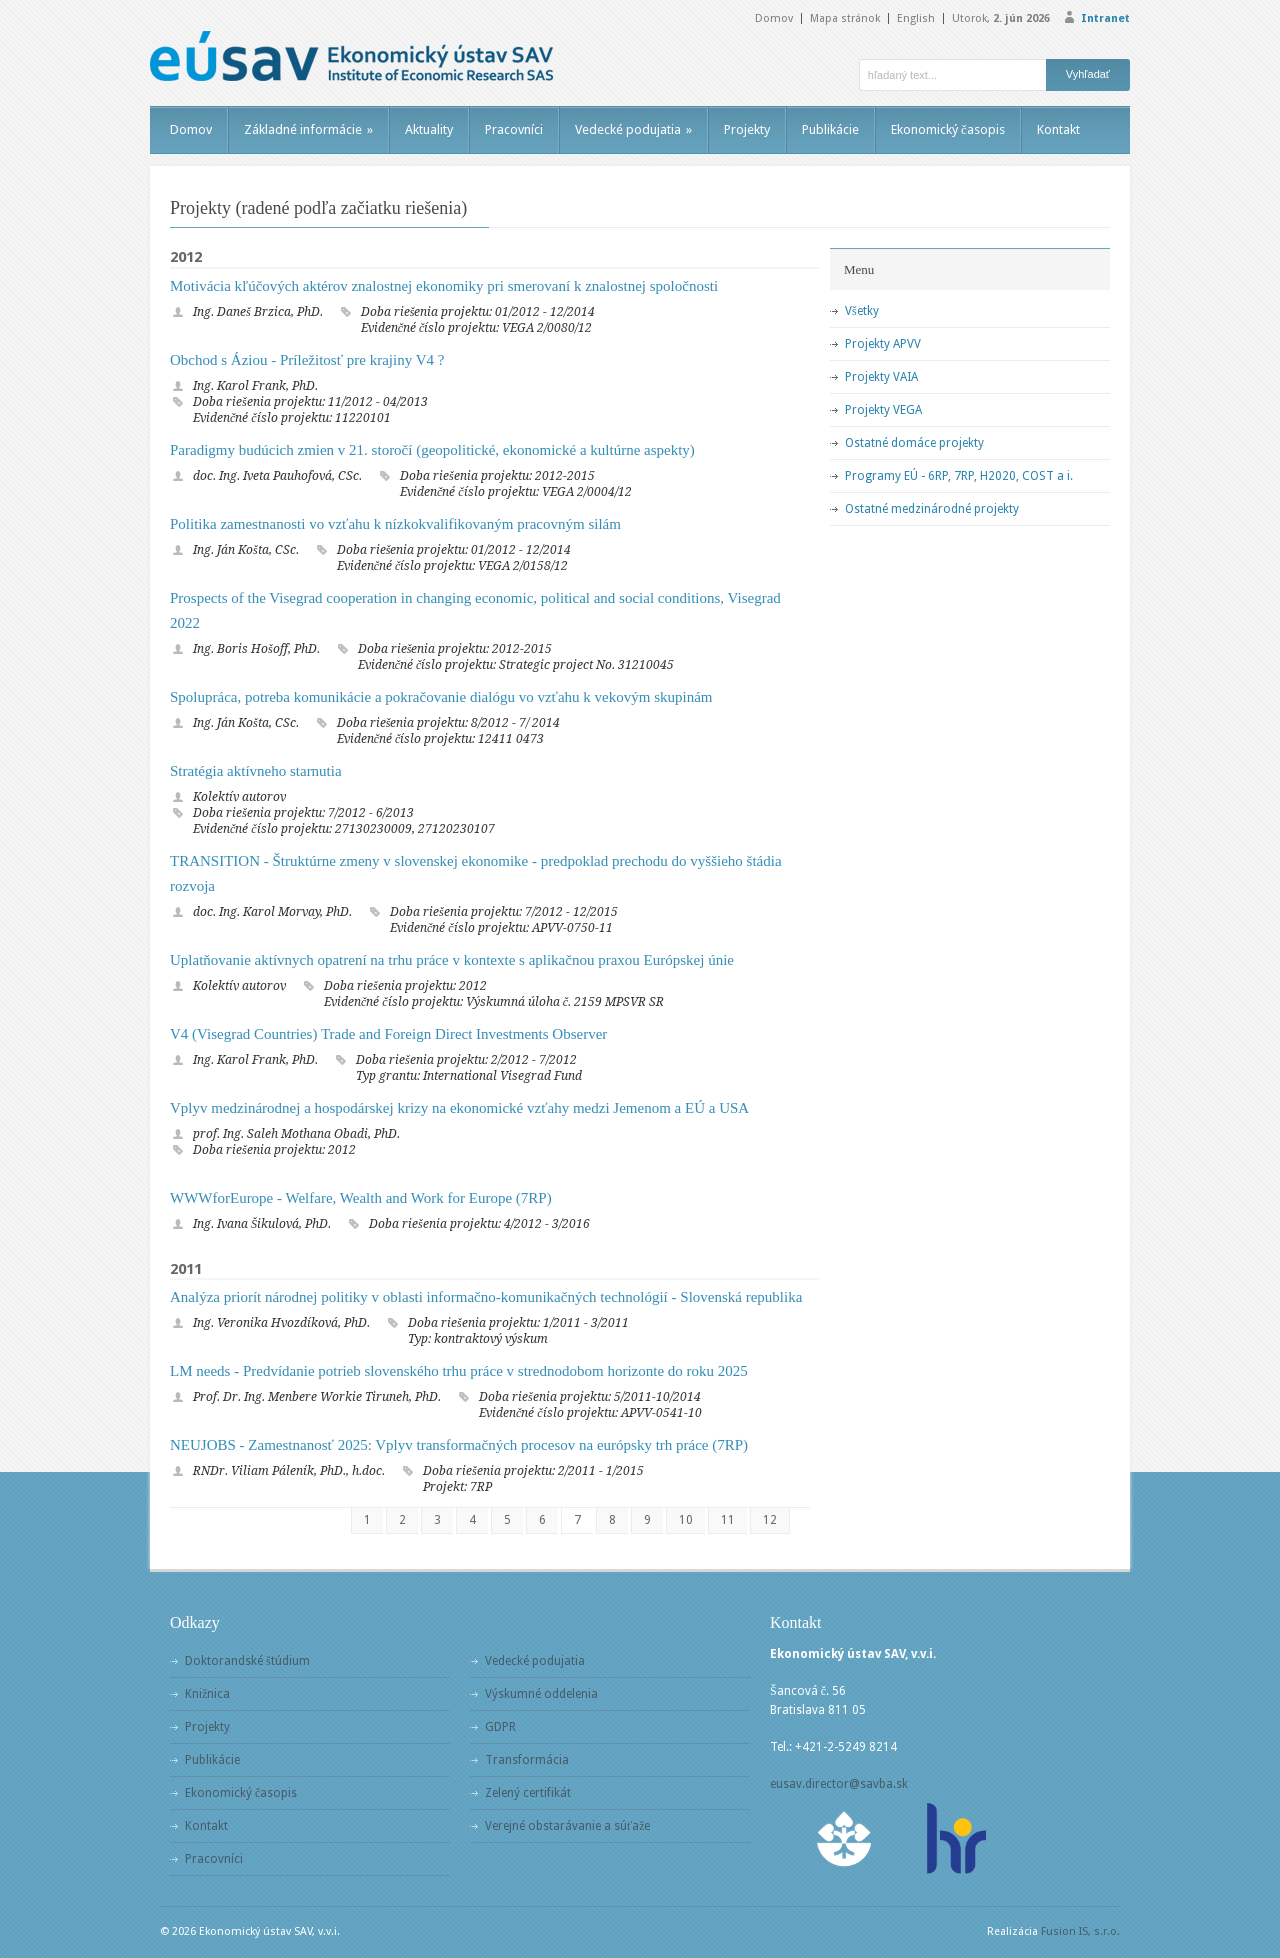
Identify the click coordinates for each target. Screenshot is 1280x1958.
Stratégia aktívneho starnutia (256, 771)
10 (686, 1520)
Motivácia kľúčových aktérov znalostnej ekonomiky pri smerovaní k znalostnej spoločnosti (444, 286)
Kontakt (1058, 129)
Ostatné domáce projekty (914, 443)
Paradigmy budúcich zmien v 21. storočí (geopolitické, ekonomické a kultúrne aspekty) (432, 450)
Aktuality (429, 129)
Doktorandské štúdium (247, 1661)
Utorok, (1001, 18)
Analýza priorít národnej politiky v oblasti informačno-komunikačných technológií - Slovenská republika (486, 1297)
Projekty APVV (883, 344)
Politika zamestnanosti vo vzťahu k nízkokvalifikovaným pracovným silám (395, 524)
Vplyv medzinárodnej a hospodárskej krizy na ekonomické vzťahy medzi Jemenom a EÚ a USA (459, 1108)
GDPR (500, 1727)
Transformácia (527, 1760)
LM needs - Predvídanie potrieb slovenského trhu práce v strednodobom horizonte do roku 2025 (459, 1371)
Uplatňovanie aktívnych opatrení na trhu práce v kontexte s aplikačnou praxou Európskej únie (452, 960)
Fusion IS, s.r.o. (1080, 1931)
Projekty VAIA (881, 377)
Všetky (862, 311)
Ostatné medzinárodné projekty (932, 509)
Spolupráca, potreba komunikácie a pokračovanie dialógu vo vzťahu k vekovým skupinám (441, 697)
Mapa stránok (845, 18)
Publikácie (830, 129)
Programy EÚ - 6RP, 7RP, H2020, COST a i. (959, 476)
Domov (774, 18)
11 (728, 1520)
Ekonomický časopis (948, 129)
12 (770, 1520)
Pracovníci (514, 129)
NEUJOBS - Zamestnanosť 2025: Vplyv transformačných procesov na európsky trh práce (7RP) (459, 1445)
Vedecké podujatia (633, 129)
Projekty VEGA (883, 410)
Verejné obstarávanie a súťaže (567, 1826)
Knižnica (207, 1694)
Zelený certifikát (528, 1793)
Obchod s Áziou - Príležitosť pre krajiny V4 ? (307, 360)
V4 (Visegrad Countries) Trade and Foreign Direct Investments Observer (388, 1034)
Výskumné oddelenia (541, 1694)
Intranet (1105, 18)
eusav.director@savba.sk (839, 1784)
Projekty (747, 129)
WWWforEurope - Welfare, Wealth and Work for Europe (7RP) (361, 1198)
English (916, 18)
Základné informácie (308, 129)
